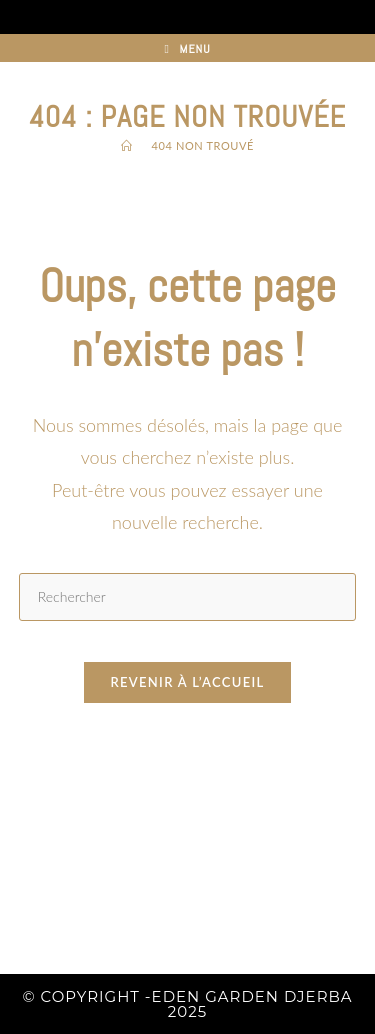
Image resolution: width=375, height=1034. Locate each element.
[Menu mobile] (187, 49)
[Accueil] (127, 145)
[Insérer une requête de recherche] (188, 596)
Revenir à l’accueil (187, 682)
